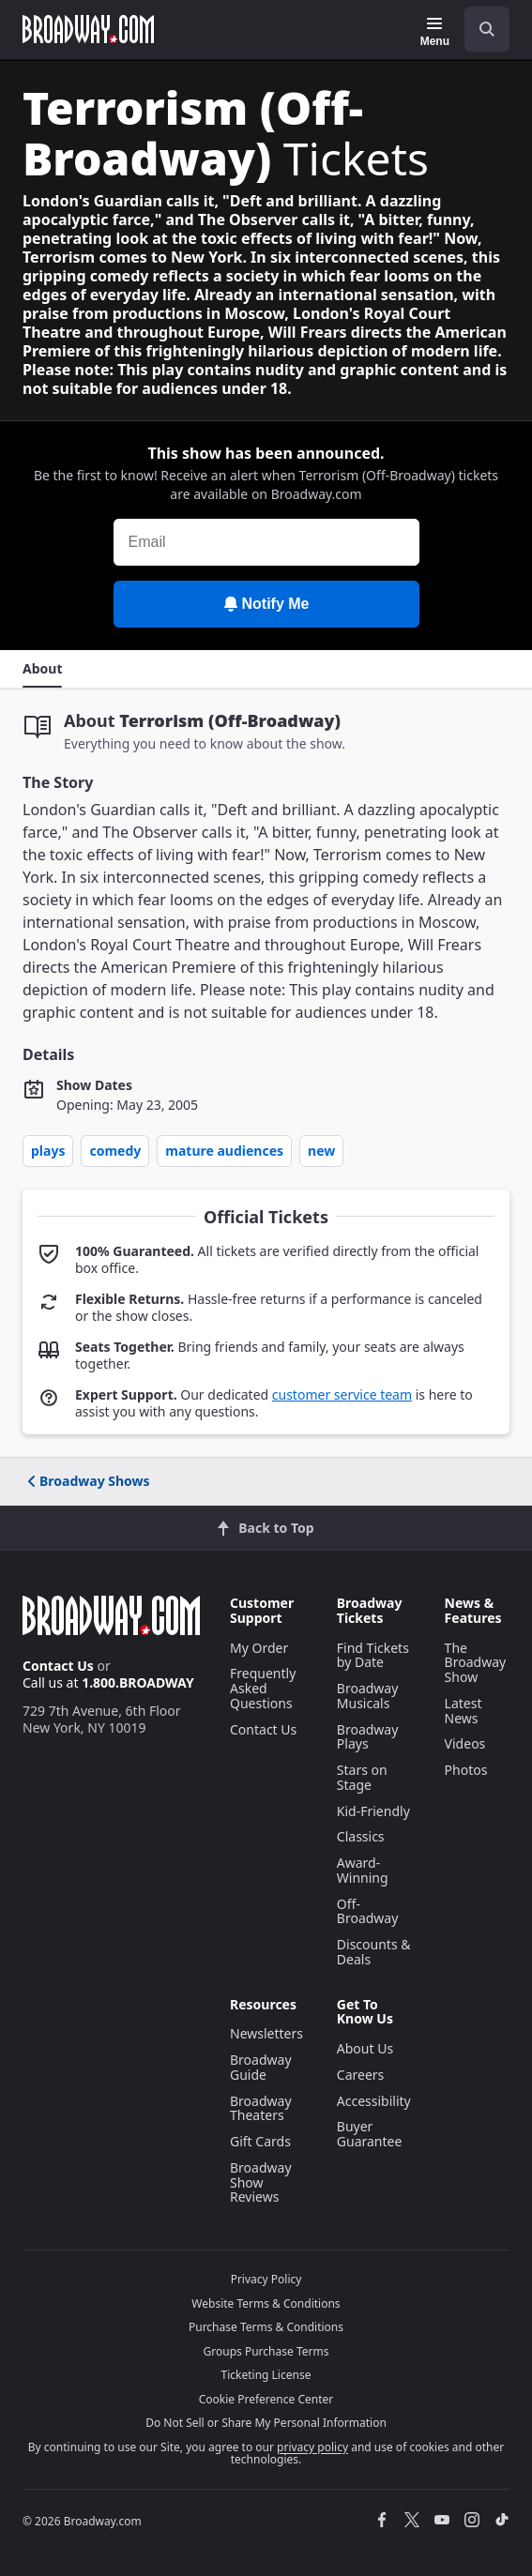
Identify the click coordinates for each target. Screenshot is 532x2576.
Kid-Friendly (373, 1811)
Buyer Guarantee (370, 2133)
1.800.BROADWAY (138, 1682)
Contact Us (58, 1665)
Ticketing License (266, 2375)
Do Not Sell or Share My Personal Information (266, 2423)
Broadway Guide (261, 2067)
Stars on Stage (362, 1777)
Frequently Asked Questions (263, 1688)
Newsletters (266, 2033)
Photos (466, 1770)
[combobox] (479, 29)
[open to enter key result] (486, 29)
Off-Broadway (368, 1911)
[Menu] (434, 32)
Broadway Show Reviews (261, 2182)
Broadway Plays (368, 1736)
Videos (465, 1743)
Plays (48, 1150)
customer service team (342, 1394)
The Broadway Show (476, 1663)
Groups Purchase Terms (266, 2351)
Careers (360, 2075)
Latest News (463, 1710)
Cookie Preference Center (266, 2399)
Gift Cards (260, 2141)
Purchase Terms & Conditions (266, 2327)
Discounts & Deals (374, 1951)
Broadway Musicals (368, 1695)
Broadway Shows (87, 1481)
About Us (365, 2048)
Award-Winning (362, 1870)
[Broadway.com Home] (88, 29)
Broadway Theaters (261, 2108)
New (321, 1150)
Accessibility (374, 2101)
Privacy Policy (266, 2279)
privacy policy (312, 2447)
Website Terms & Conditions (265, 2303)
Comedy (115, 1150)
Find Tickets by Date (373, 1655)
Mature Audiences (224, 1150)
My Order (259, 1648)
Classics (361, 1836)
